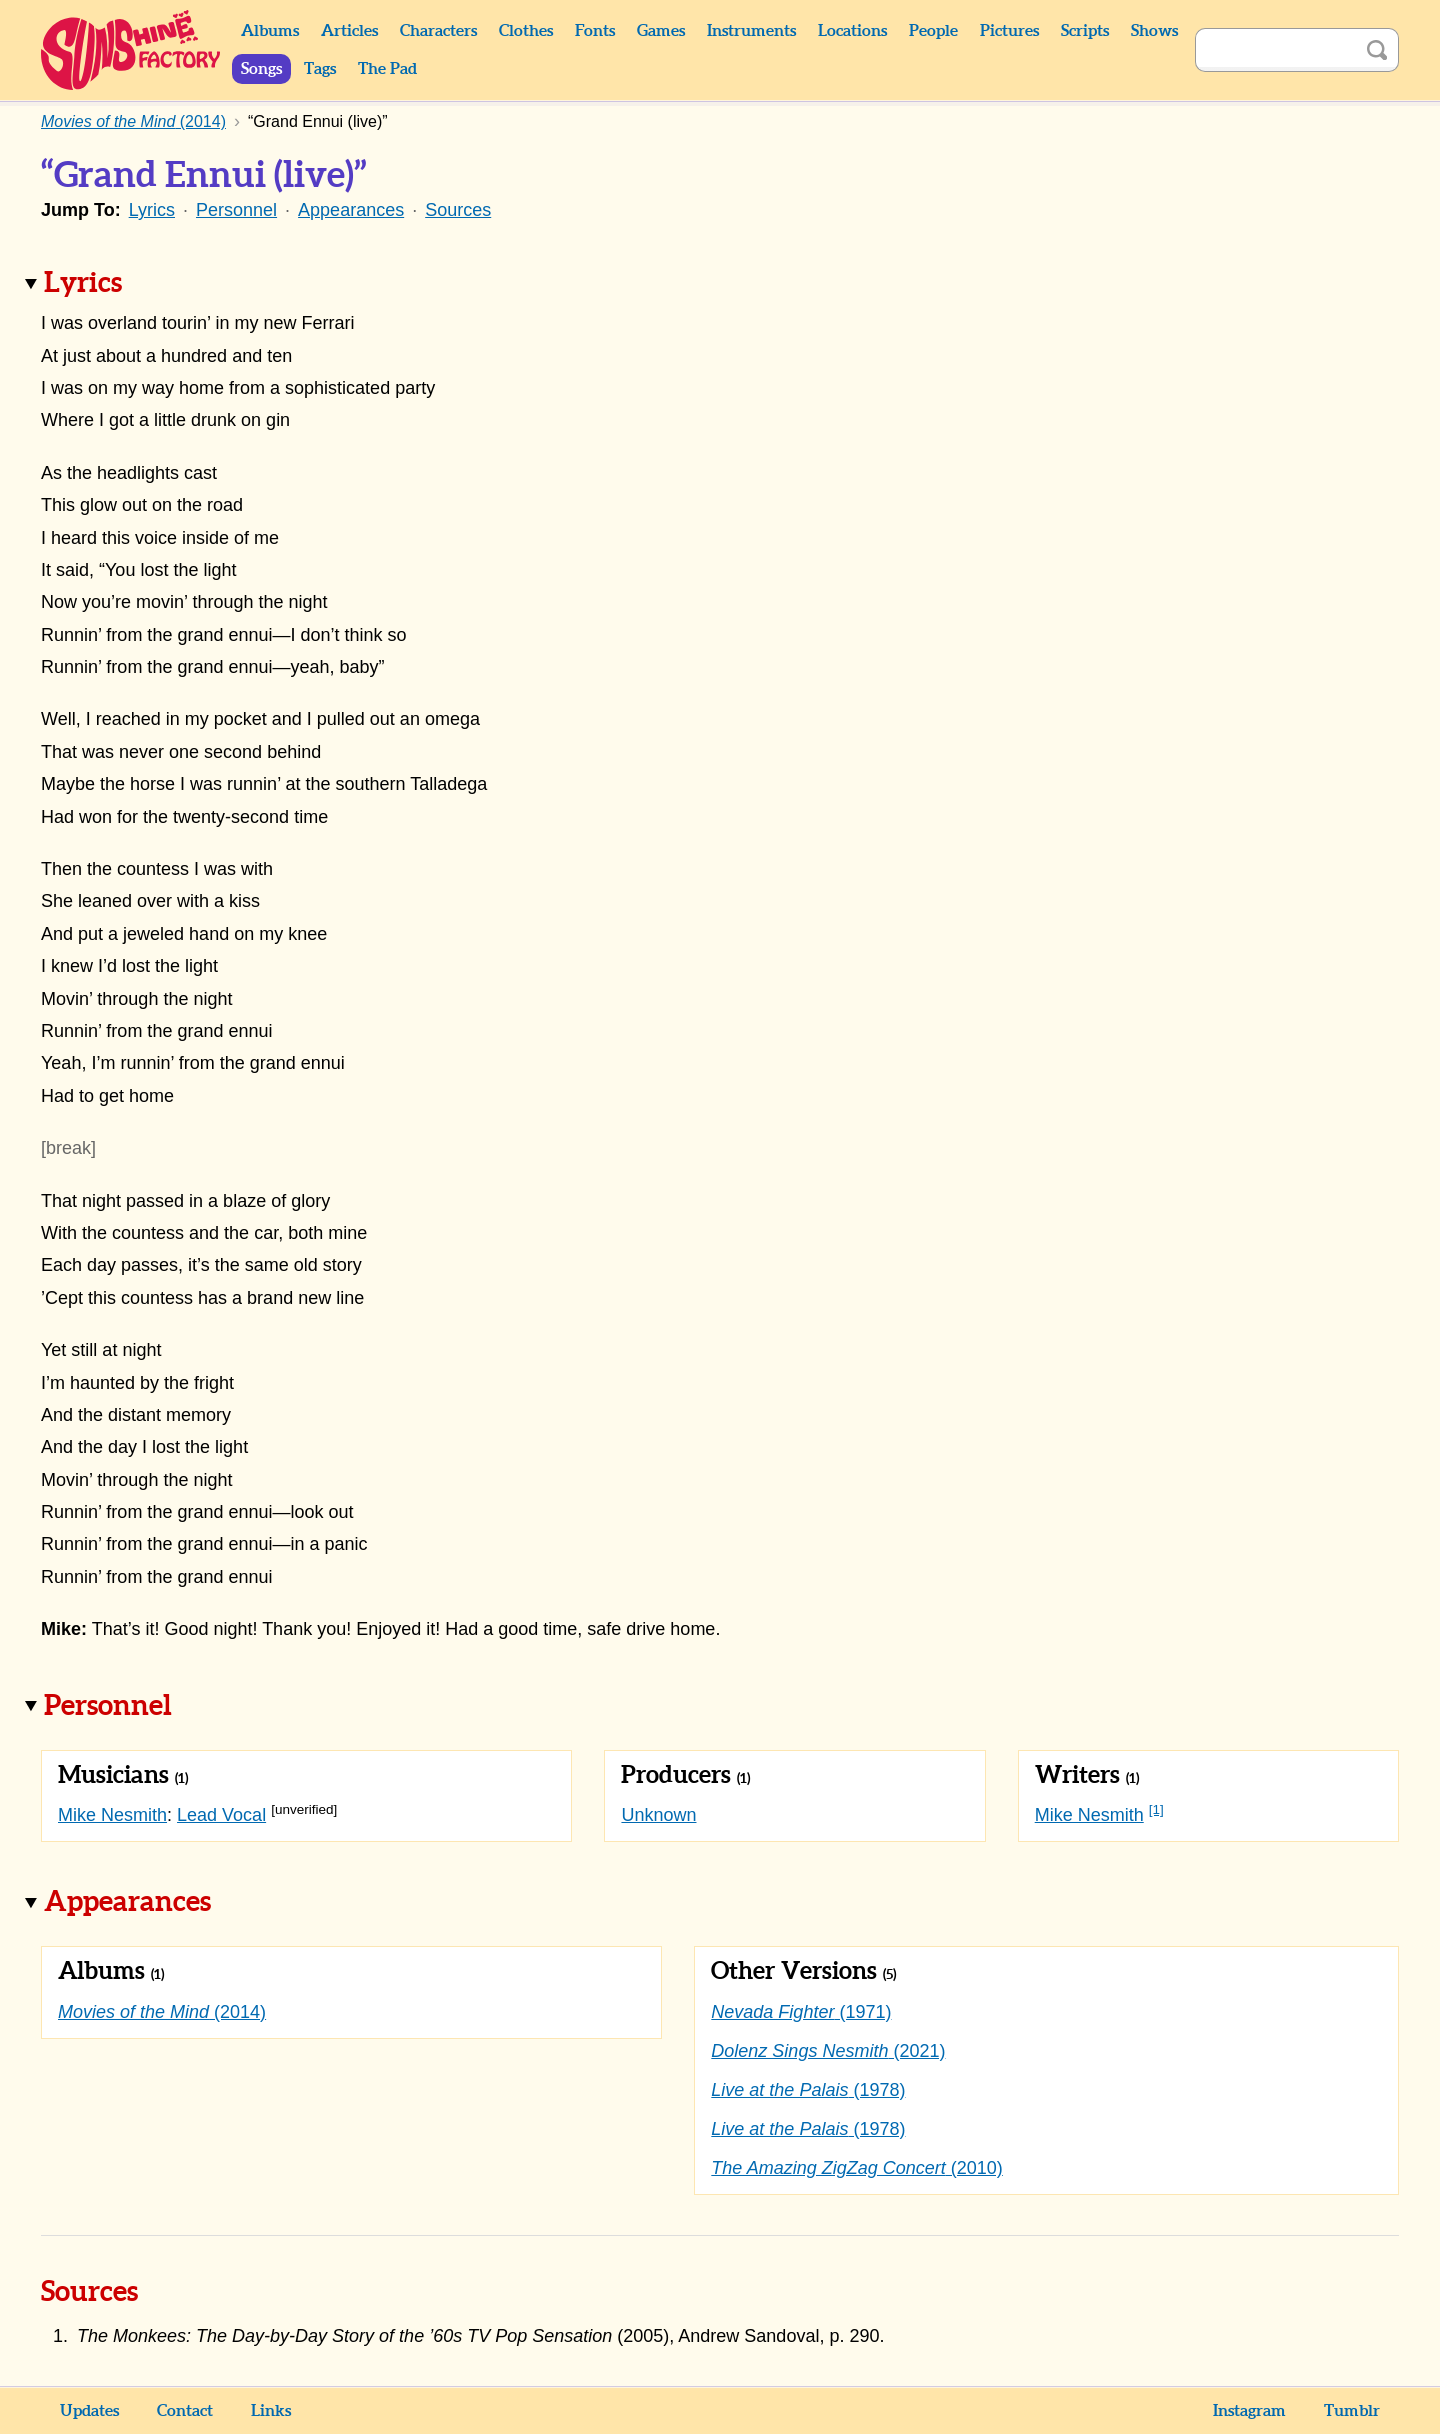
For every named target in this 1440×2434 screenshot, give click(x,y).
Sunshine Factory (131, 50)
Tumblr (1352, 2411)
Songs (261, 69)
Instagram (1249, 2411)
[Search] (1275, 50)
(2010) (856, 2168)
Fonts (595, 31)
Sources (458, 210)
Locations (852, 31)
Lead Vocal (221, 1815)
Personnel (236, 210)
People (933, 31)
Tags (320, 69)
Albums (270, 31)
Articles (349, 31)
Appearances (351, 210)
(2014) (162, 2012)
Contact (185, 2411)
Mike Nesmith (112, 1815)
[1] (1156, 1809)
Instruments (751, 31)
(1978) (808, 2090)
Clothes (526, 31)
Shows (1154, 31)
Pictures (1009, 31)
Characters (438, 31)
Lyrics (152, 210)
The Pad (387, 69)
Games (661, 31)
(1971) (801, 2012)
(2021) (828, 2051)
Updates (89, 2411)
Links (271, 2411)
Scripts (1085, 31)
